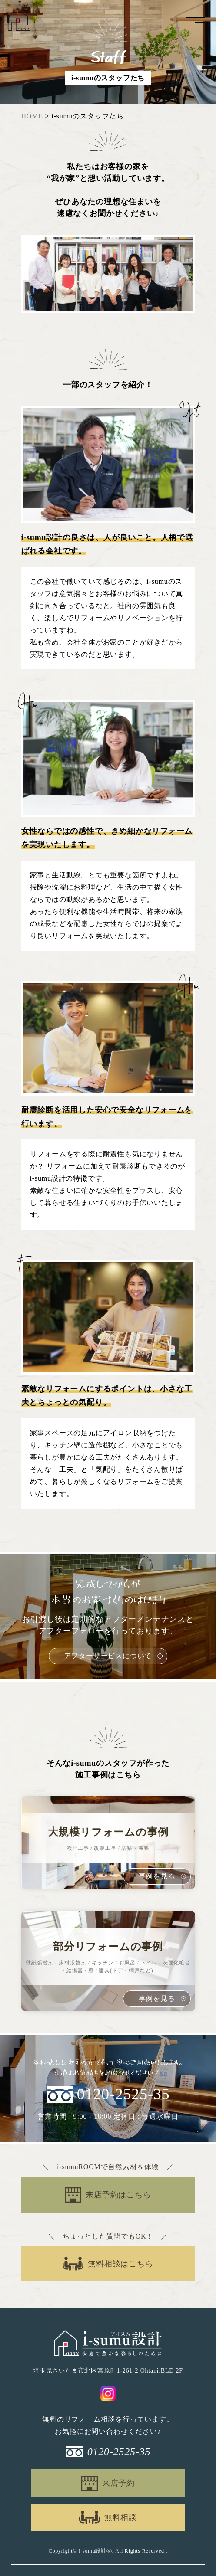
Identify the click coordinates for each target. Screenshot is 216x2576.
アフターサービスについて (108, 1656)
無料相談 (120, 2517)
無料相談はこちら (120, 2263)
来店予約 (118, 2483)
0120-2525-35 (123, 2094)
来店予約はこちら (118, 2194)
